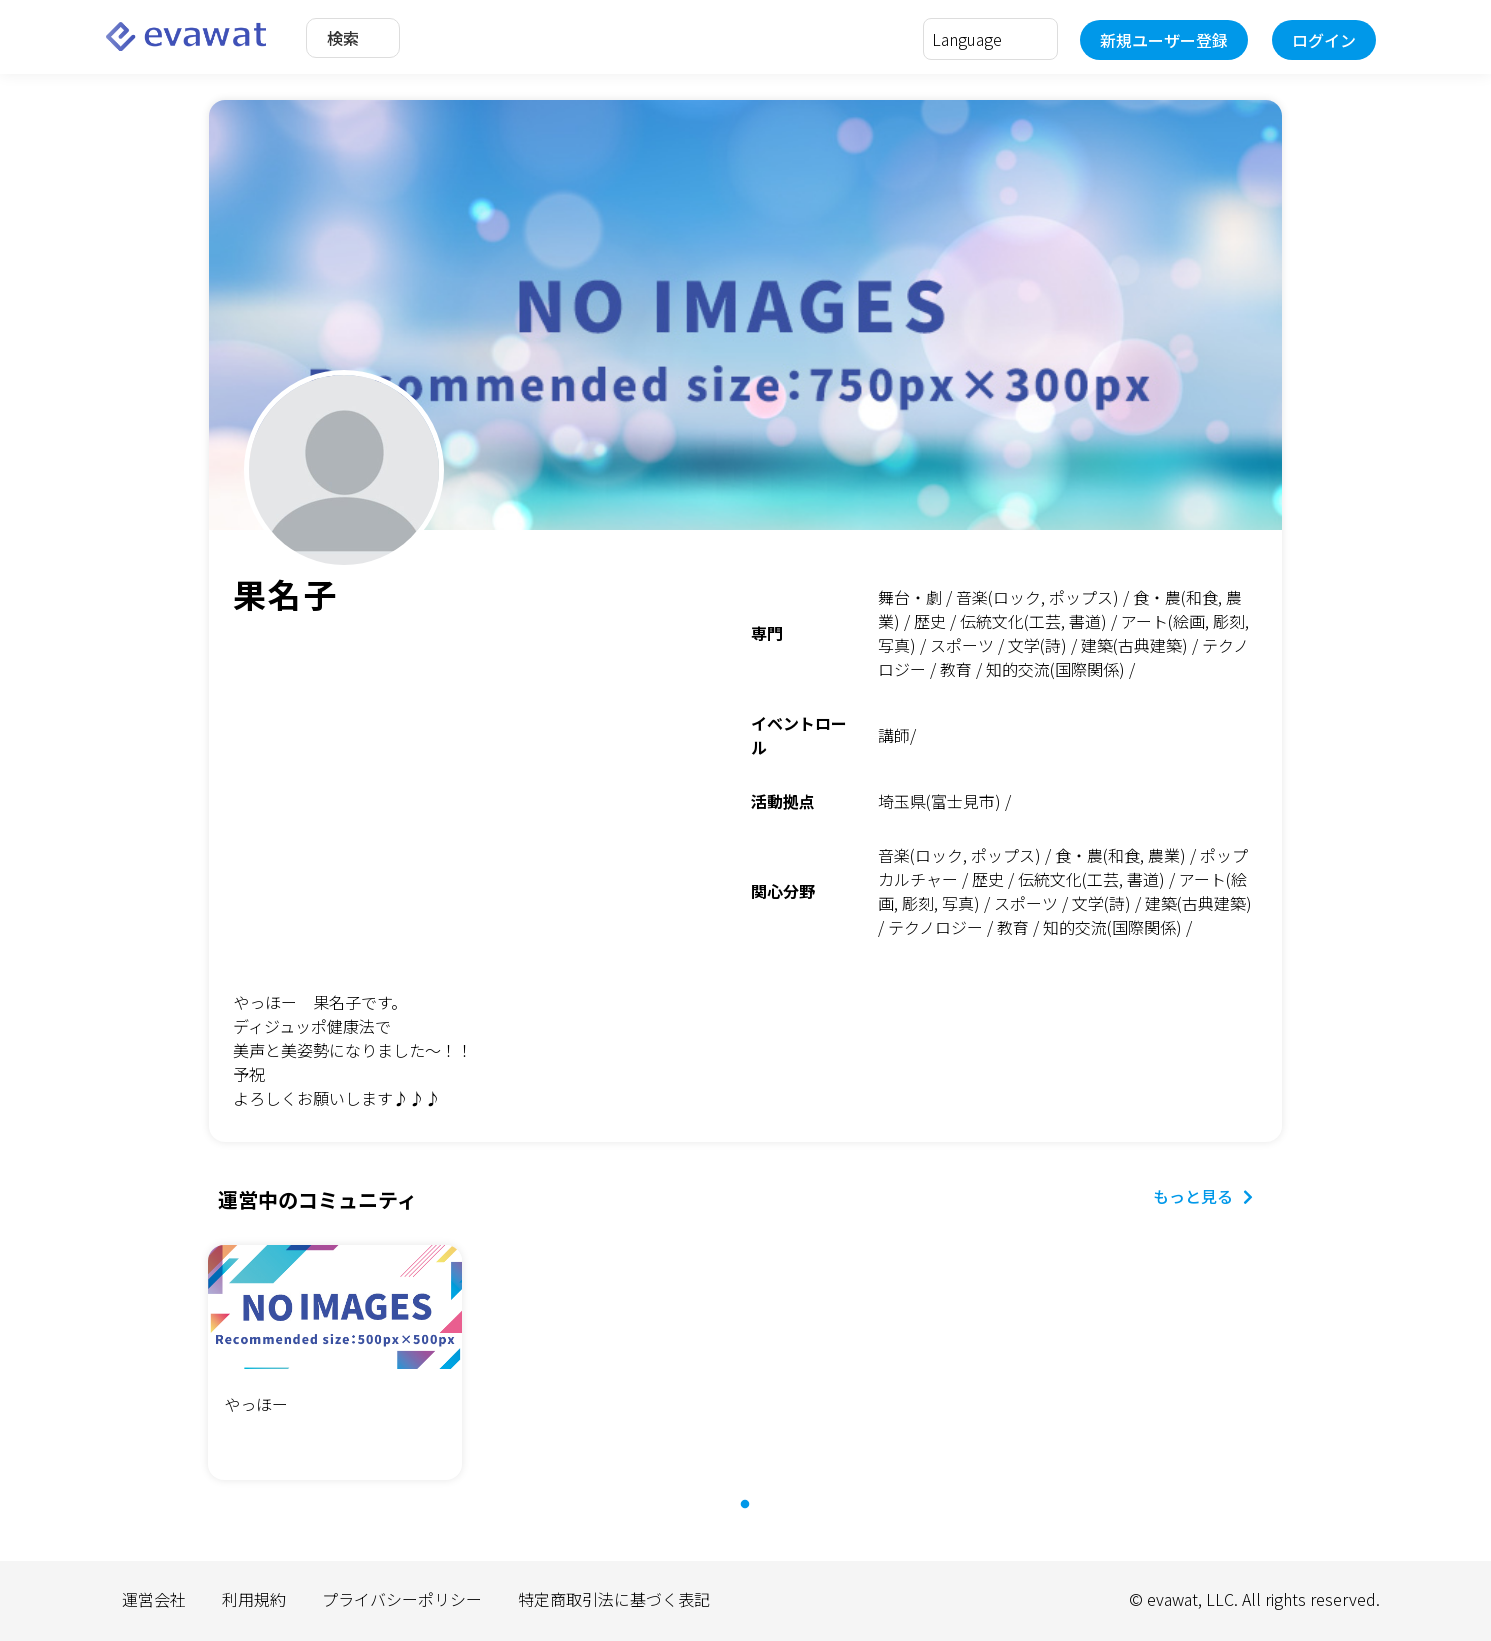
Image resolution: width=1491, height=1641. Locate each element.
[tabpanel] (335, 1365)
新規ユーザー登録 (1164, 40)
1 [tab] (755, 1515)
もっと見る (1203, 1196)
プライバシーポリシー (402, 1599)
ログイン (1324, 40)
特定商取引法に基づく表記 (614, 1599)
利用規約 (254, 1599)
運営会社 (154, 1599)
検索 (343, 38)
